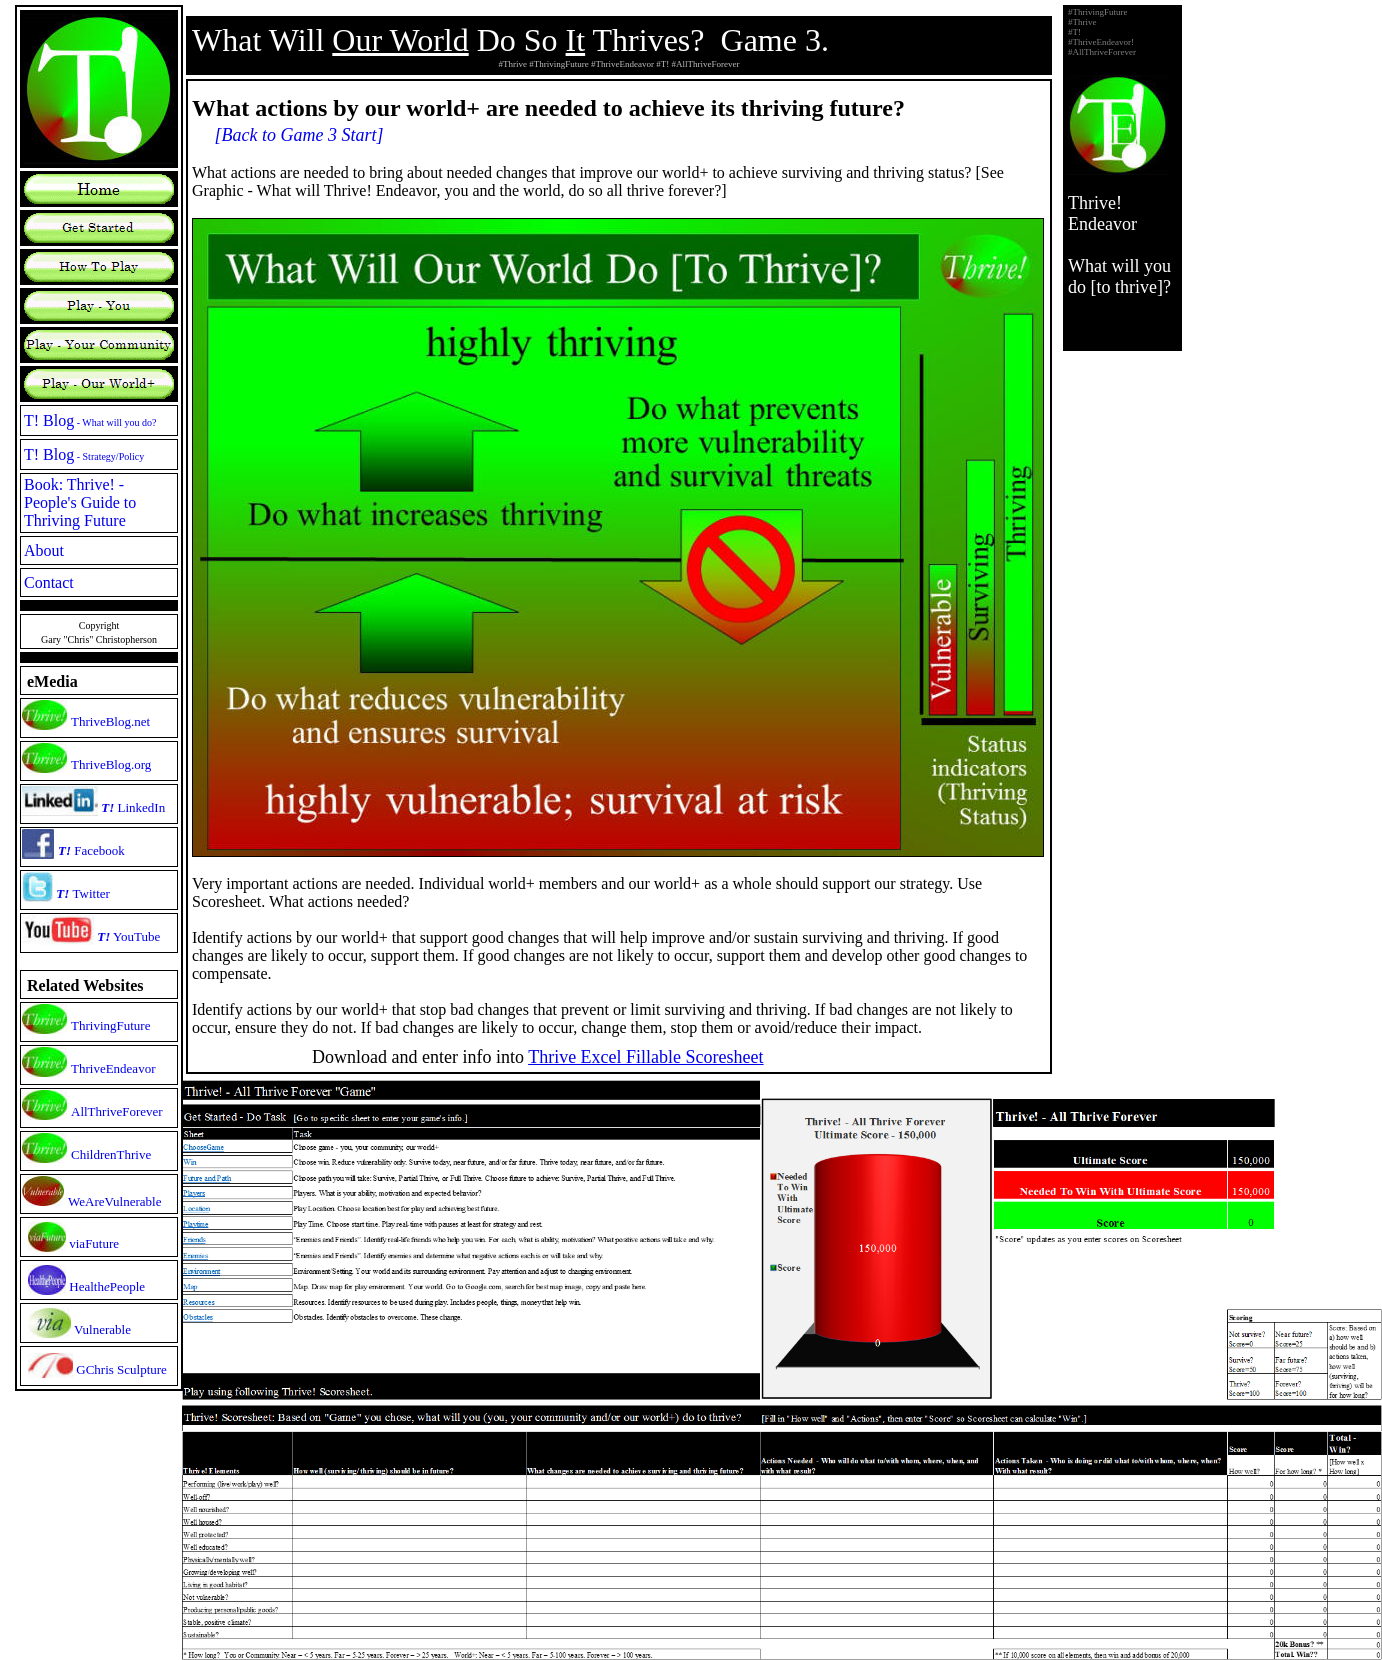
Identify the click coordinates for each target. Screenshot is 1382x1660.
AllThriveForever (117, 1111)
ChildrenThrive (111, 1154)
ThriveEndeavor (113, 1068)
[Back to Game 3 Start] (299, 135)
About (44, 550)
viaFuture (94, 1243)
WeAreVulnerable (114, 1201)
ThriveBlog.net (110, 721)
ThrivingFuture (110, 1025)
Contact (49, 582)
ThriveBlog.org (111, 764)
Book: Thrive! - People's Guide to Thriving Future (80, 502)
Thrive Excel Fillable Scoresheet (645, 1057)
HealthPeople (107, 1286)
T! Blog (90, 420)
